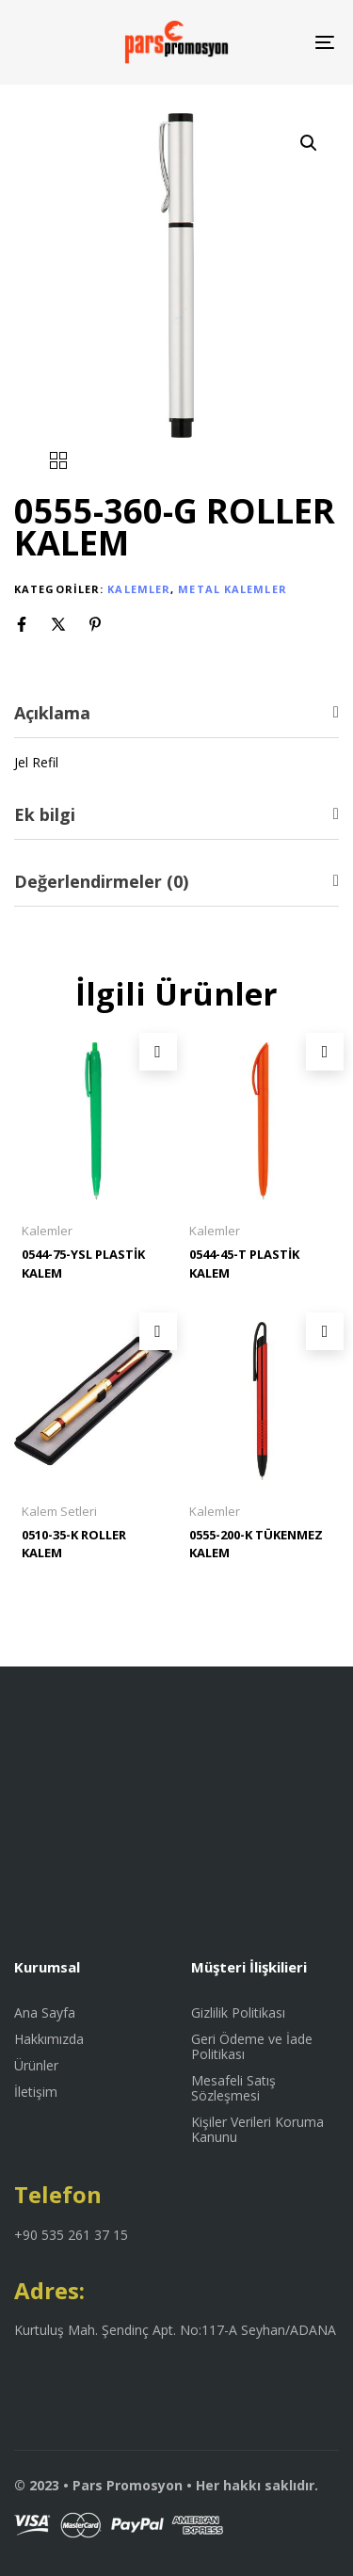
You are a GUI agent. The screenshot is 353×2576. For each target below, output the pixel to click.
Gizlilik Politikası (238, 2013)
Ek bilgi (44, 814)
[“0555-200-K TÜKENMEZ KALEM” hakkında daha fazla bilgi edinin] (325, 1331)
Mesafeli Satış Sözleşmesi (233, 2088)
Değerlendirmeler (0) (101, 881)
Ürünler (36, 2065)
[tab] (176, 713)
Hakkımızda (49, 2039)
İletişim (35, 2092)
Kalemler (138, 589)
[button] (309, 143)
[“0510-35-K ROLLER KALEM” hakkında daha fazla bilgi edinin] (158, 1331)
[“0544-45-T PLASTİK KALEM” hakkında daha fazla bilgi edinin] (325, 1052)
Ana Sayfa (44, 2013)
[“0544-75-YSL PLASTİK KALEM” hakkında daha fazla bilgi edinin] (158, 1052)
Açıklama (52, 712)
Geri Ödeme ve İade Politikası (252, 2047)
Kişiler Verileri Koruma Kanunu (257, 2130)
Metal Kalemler (232, 589)
